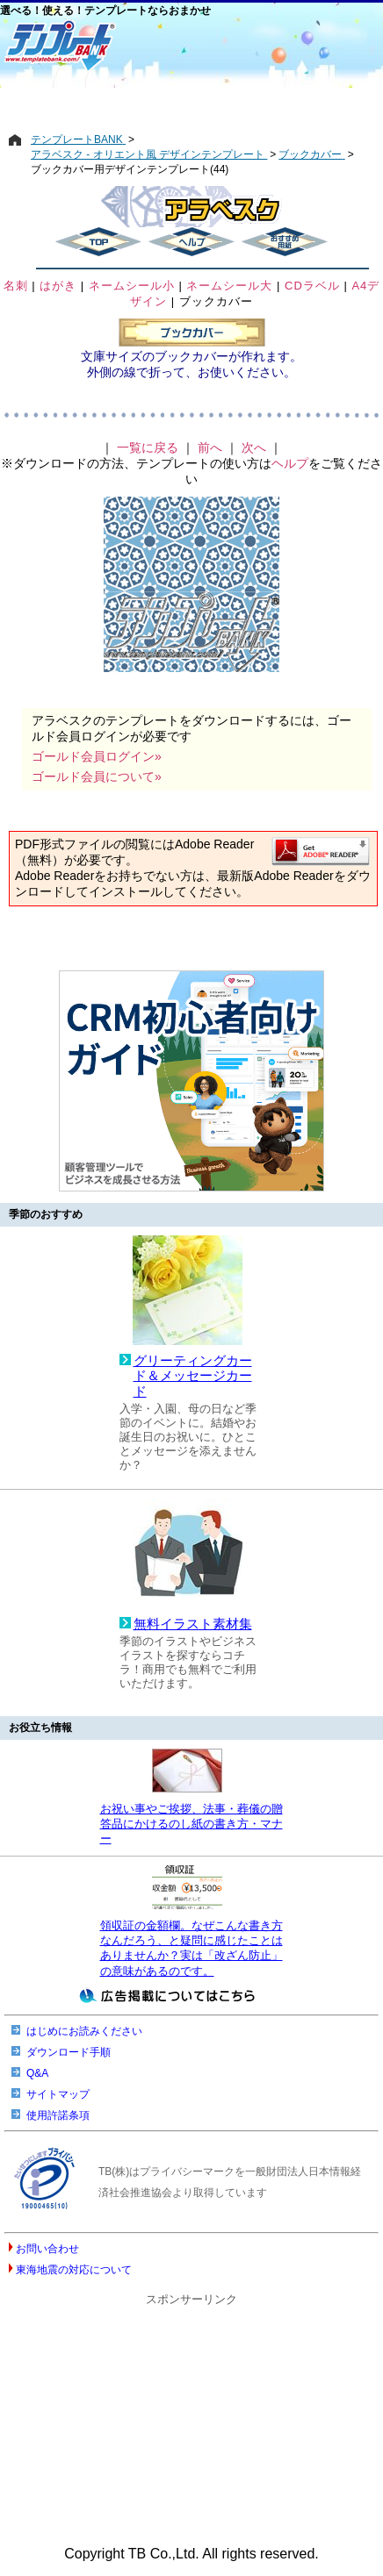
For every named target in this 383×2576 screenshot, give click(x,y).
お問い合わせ (47, 2249)
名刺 (16, 285)
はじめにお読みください (84, 2031)
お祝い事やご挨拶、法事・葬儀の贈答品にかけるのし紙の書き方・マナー (191, 1824)
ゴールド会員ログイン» (97, 756)
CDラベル (312, 285)
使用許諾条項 (58, 2115)
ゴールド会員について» (97, 776)
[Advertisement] (191, 102)
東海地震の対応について (74, 2270)
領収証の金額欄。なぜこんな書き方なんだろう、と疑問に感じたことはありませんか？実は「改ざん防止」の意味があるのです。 (191, 1948)
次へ (254, 447)
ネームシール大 (229, 285)
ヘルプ (289, 463)
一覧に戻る (147, 447)
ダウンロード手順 (68, 2052)
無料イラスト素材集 (193, 1624)
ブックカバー (216, 301)
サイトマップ (58, 2094)
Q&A (37, 2073)
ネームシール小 (132, 285)
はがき (58, 285)
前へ (210, 447)
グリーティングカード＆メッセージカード (193, 1376)
